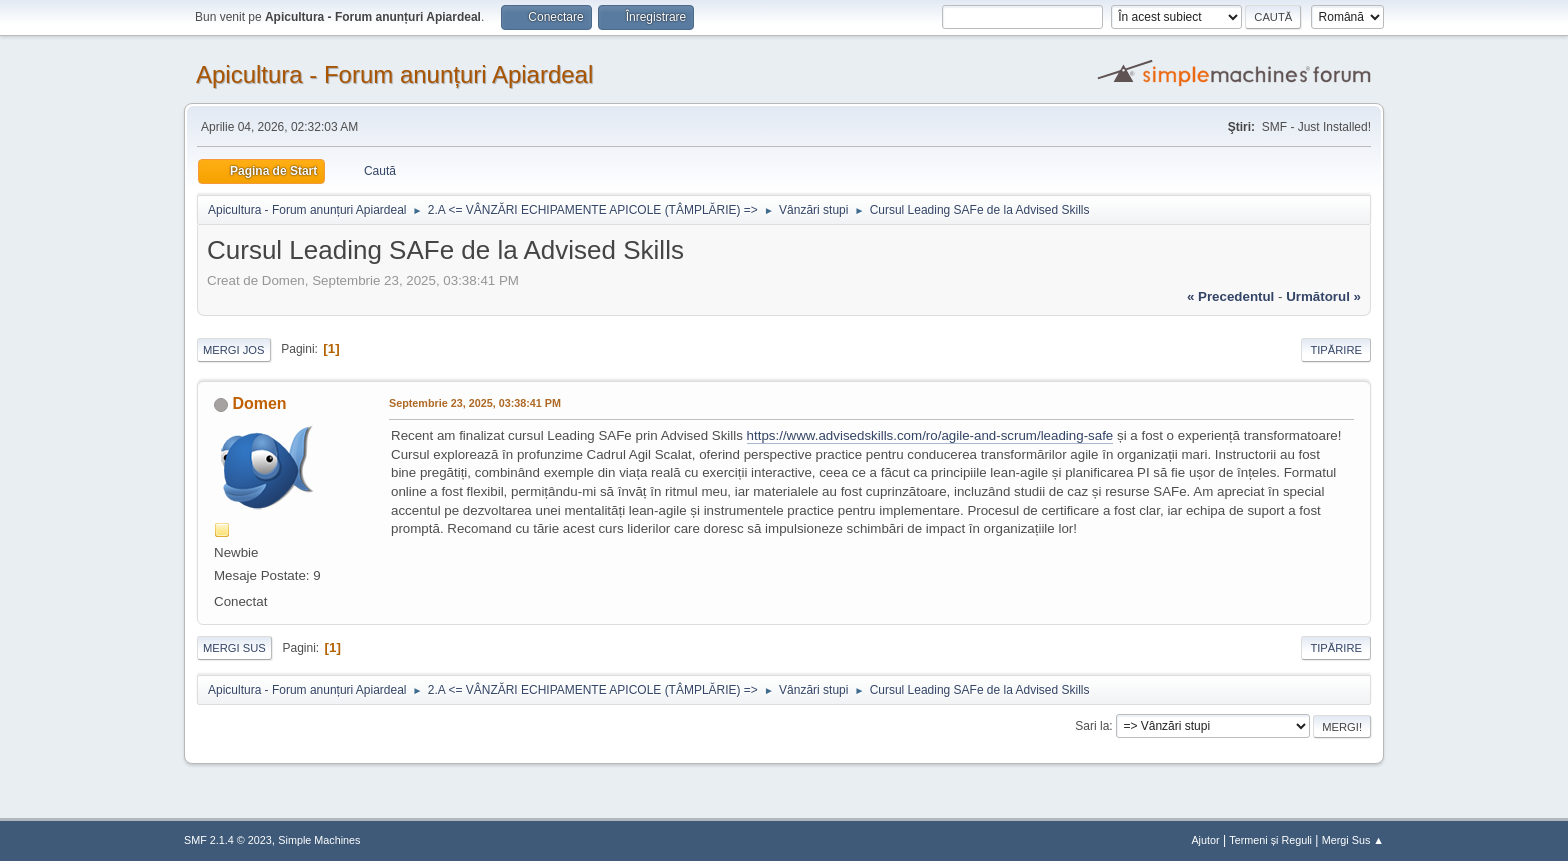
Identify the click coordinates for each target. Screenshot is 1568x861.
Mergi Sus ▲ (1353, 840)
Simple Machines (319, 840)
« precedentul (1230, 296)
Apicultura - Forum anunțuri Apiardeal (394, 74)
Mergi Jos (234, 350)
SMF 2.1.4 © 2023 (228, 840)
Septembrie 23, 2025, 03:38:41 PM (475, 403)
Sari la (1092, 726)
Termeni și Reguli (1270, 840)
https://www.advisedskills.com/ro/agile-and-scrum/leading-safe (930, 435)
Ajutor (1205, 840)
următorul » (1323, 296)
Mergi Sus (234, 648)
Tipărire (1336, 350)
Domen (259, 403)
